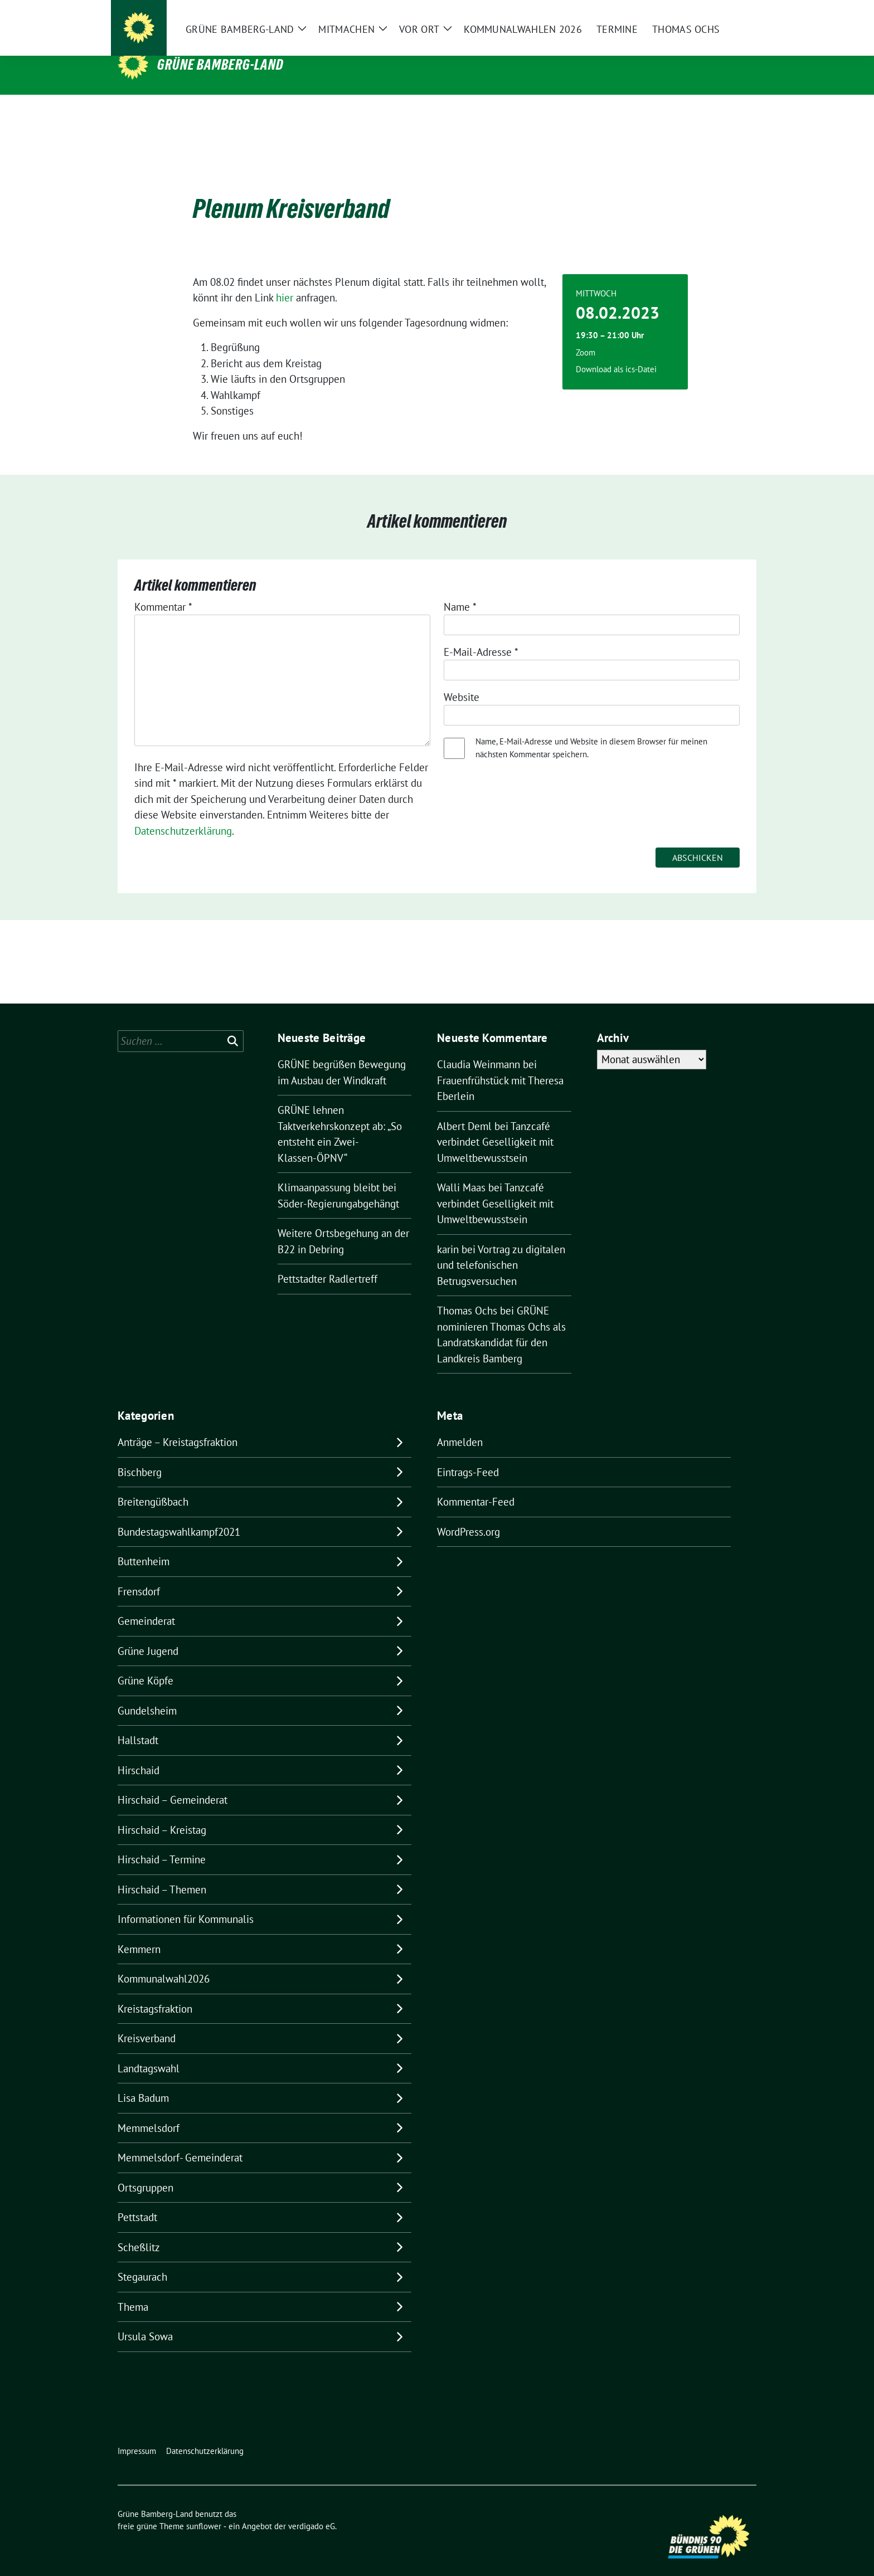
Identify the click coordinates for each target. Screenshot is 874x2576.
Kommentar (163, 589)
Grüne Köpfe (145, 1663)
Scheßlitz (139, 2230)
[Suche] (721, 17)
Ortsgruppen (145, 2170)
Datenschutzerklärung (183, 813)
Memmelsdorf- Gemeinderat (180, 2140)
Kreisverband (147, 2021)
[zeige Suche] (736, 17)
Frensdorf (139, 1574)
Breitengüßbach (153, 1484)
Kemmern (139, 1932)
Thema (133, 2289)
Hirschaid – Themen (162, 1872)
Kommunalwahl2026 (164, 1961)
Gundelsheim (147, 1693)
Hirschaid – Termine (162, 1842)
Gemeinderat (146, 1603)
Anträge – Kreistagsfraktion (177, 1424)
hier (286, 280)
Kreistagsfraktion (155, 1991)
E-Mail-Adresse (481, 634)
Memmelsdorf (148, 2110)
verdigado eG (311, 2509)
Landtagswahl (148, 2051)
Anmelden (460, 1424)
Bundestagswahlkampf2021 (179, 1514)
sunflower (203, 2509)
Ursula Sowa (145, 2319)
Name (460, 589)
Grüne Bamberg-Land (220, 64)
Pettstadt (137, 2200)
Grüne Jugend (148, 1633)
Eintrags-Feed (468, 1455)
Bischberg (140, 1455)
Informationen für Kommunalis (186, 1901)
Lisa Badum (143, 2080)
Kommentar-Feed (475, 1484)
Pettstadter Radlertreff (327, 1261)
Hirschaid (138, 1753)
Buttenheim (143, 1544)
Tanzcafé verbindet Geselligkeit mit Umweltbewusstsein (495, 1124)
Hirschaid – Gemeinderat (172, 1782)
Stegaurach (142, 2259)
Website (461, 679)
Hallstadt (138, 1723)
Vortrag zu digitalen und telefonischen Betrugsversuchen (501, 1247)
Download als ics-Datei (616, 352)
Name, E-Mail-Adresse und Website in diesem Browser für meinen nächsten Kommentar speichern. (591, 730)
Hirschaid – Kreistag (162, 1812)
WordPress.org (468, 1514)
